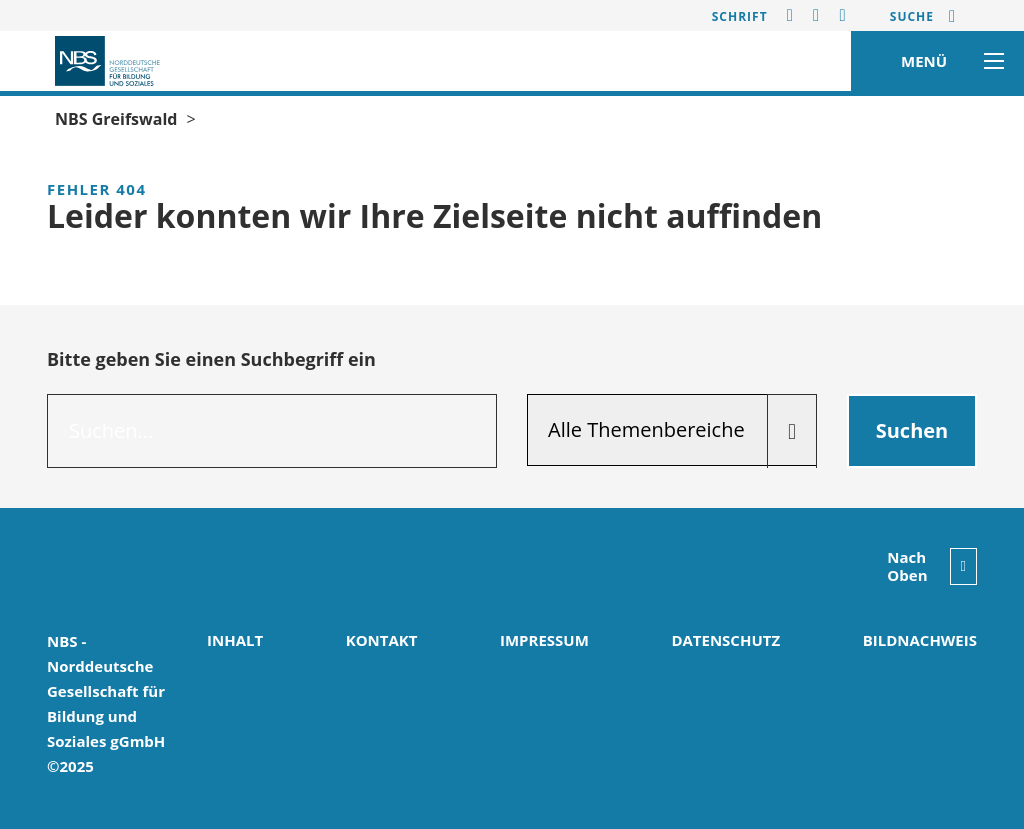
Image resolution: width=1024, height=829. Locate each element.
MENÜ (947, 61)
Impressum (544, 640)
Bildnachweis (920, 640)
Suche (912, 16)
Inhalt (235, 640)
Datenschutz (725, 640)
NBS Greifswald (116, 119)
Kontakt (382, 640)
